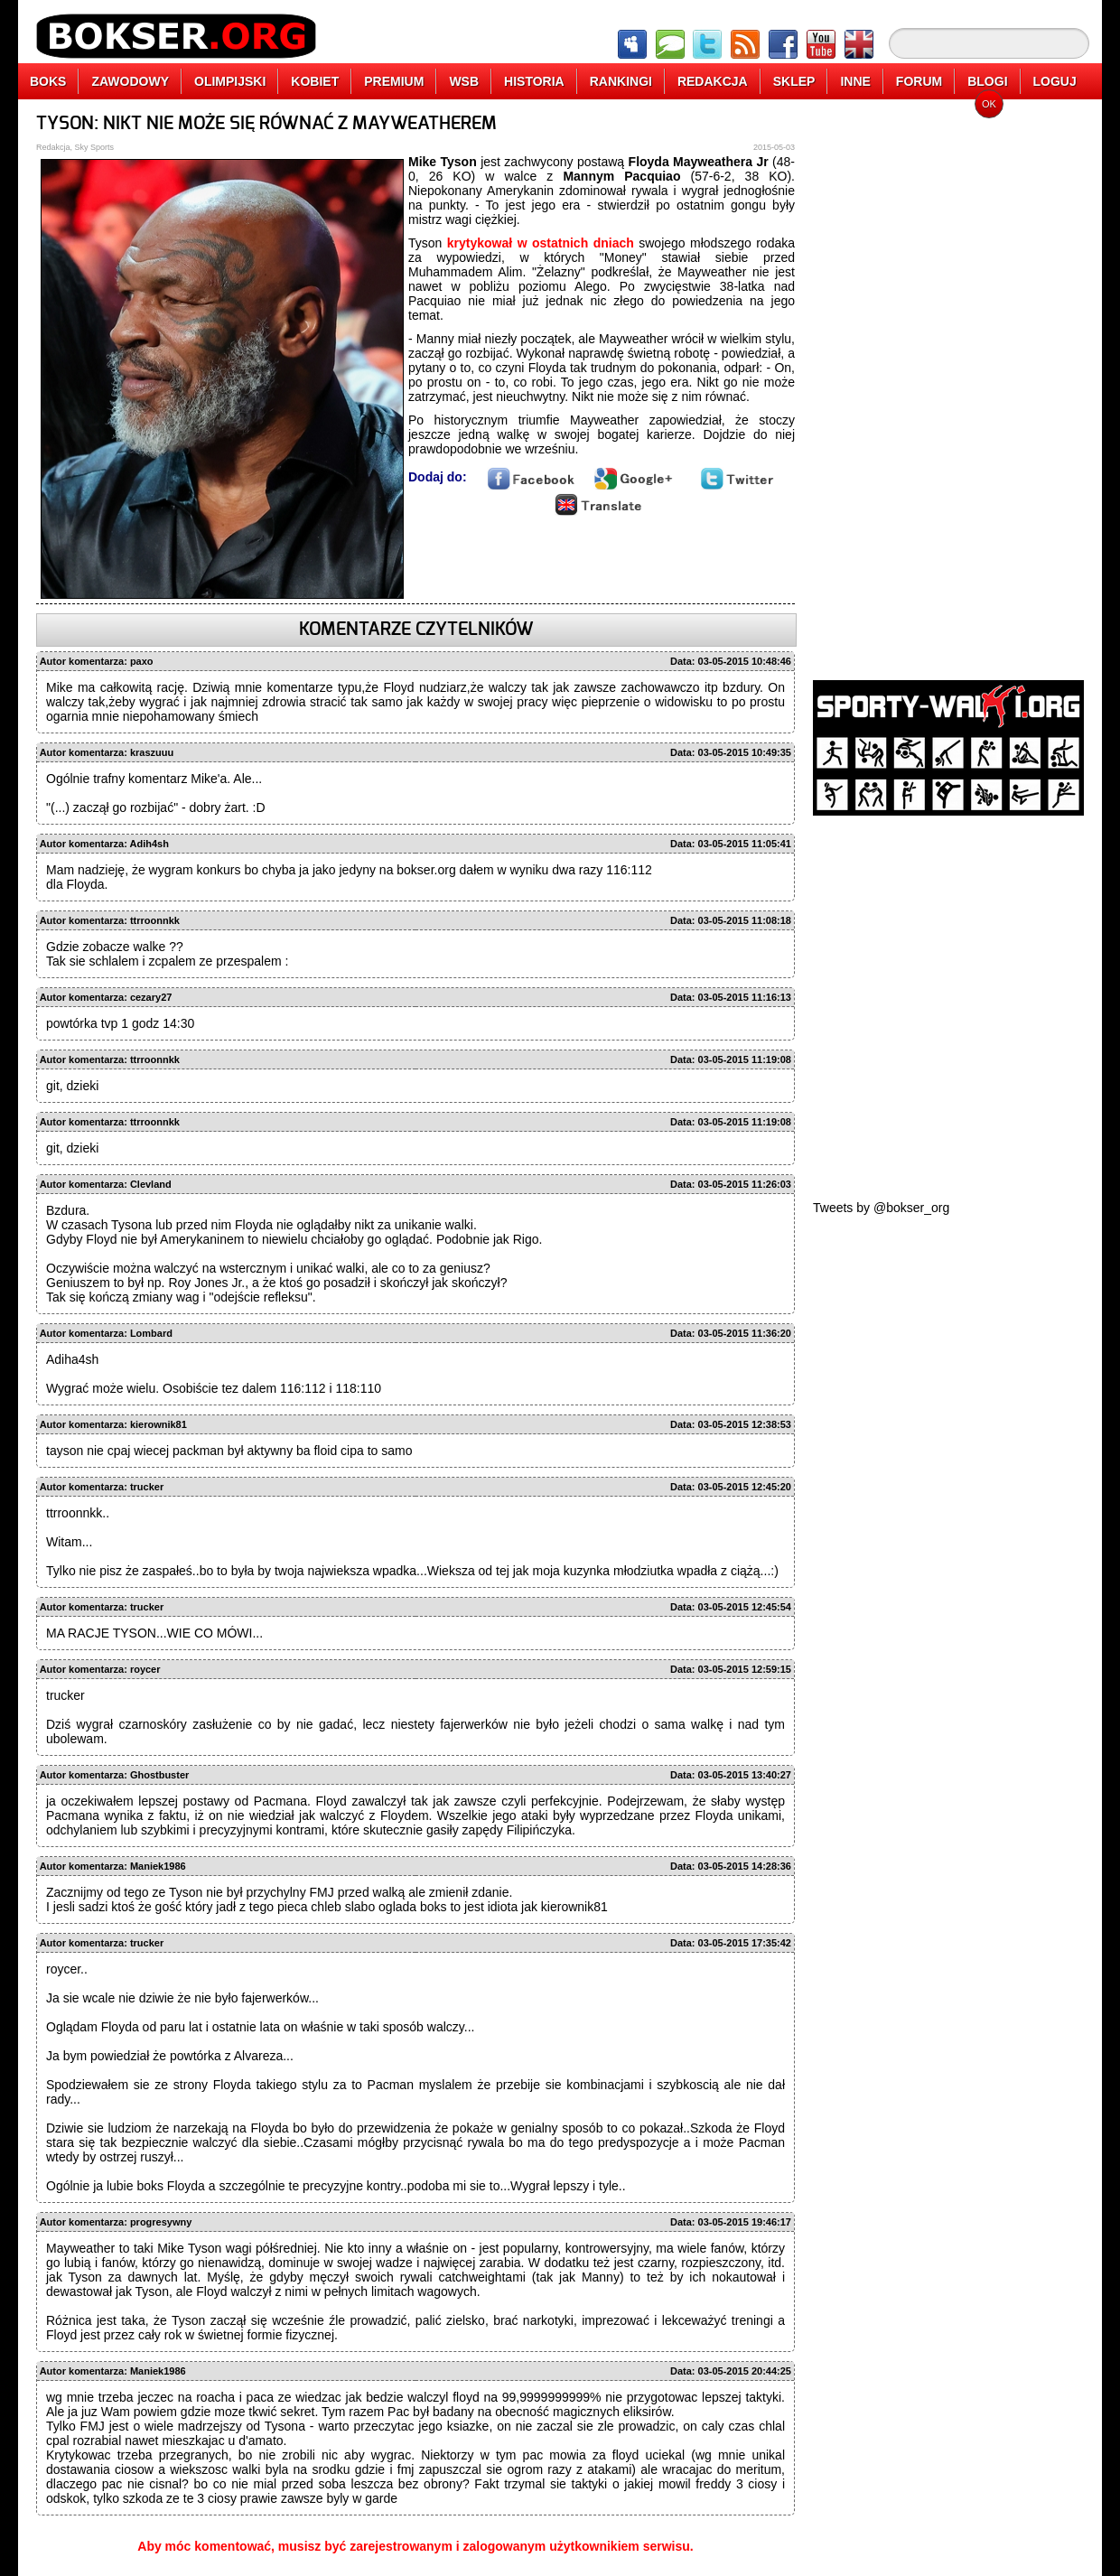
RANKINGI (621, 81)
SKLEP (794, 81)
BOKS (48, 81)
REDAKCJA (712, 81)
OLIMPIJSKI (230, 81)
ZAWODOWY (130, 81)
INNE (855, 81)
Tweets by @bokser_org (881, 1207)
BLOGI (987, 81)
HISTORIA (534, 81)
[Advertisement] (948, 384)
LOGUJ (1055, 81)
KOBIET (315, 81)
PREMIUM (394, 81)
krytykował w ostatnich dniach (540, 243)
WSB (464, 81)
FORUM (919, 81)
